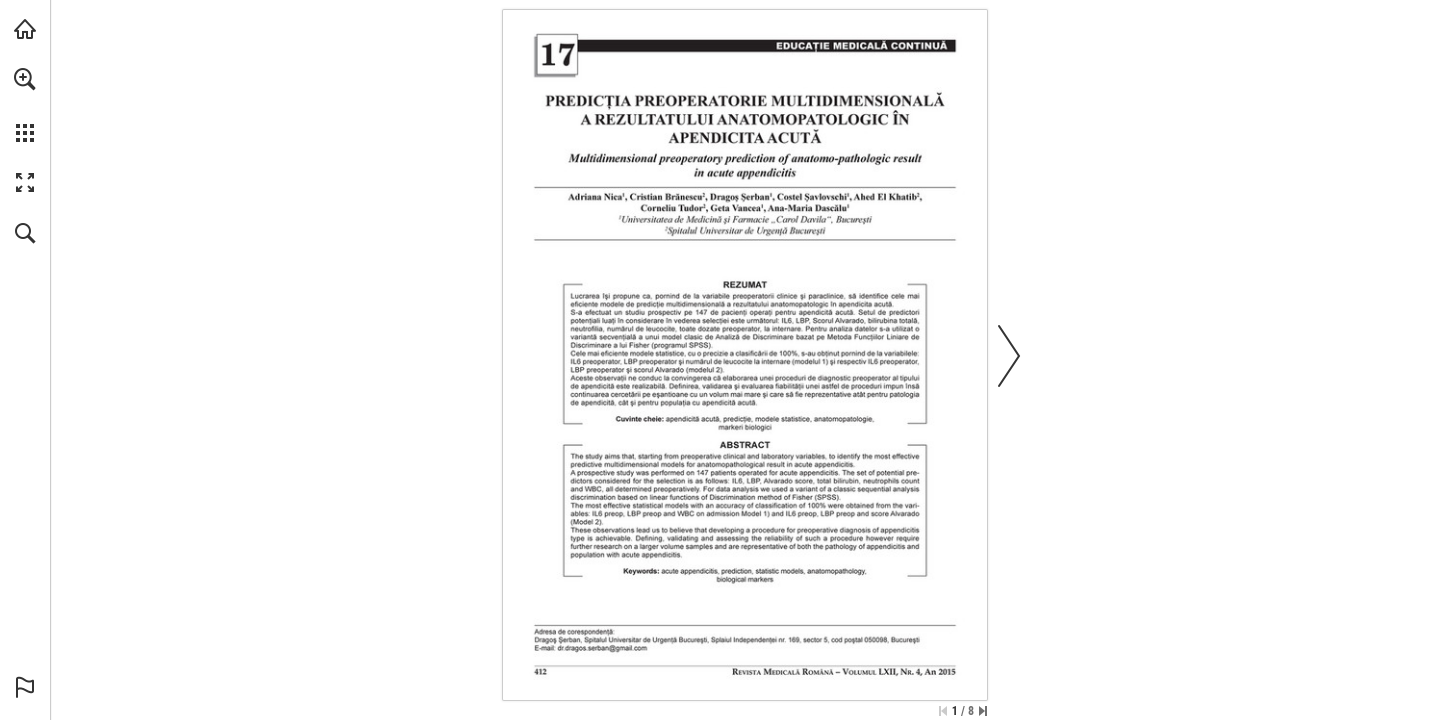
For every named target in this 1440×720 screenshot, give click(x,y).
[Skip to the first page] (943, 711)
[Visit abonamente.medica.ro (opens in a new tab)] (25, 29)
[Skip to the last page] (983, 711)
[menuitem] (25, 105)
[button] (25, 79)
